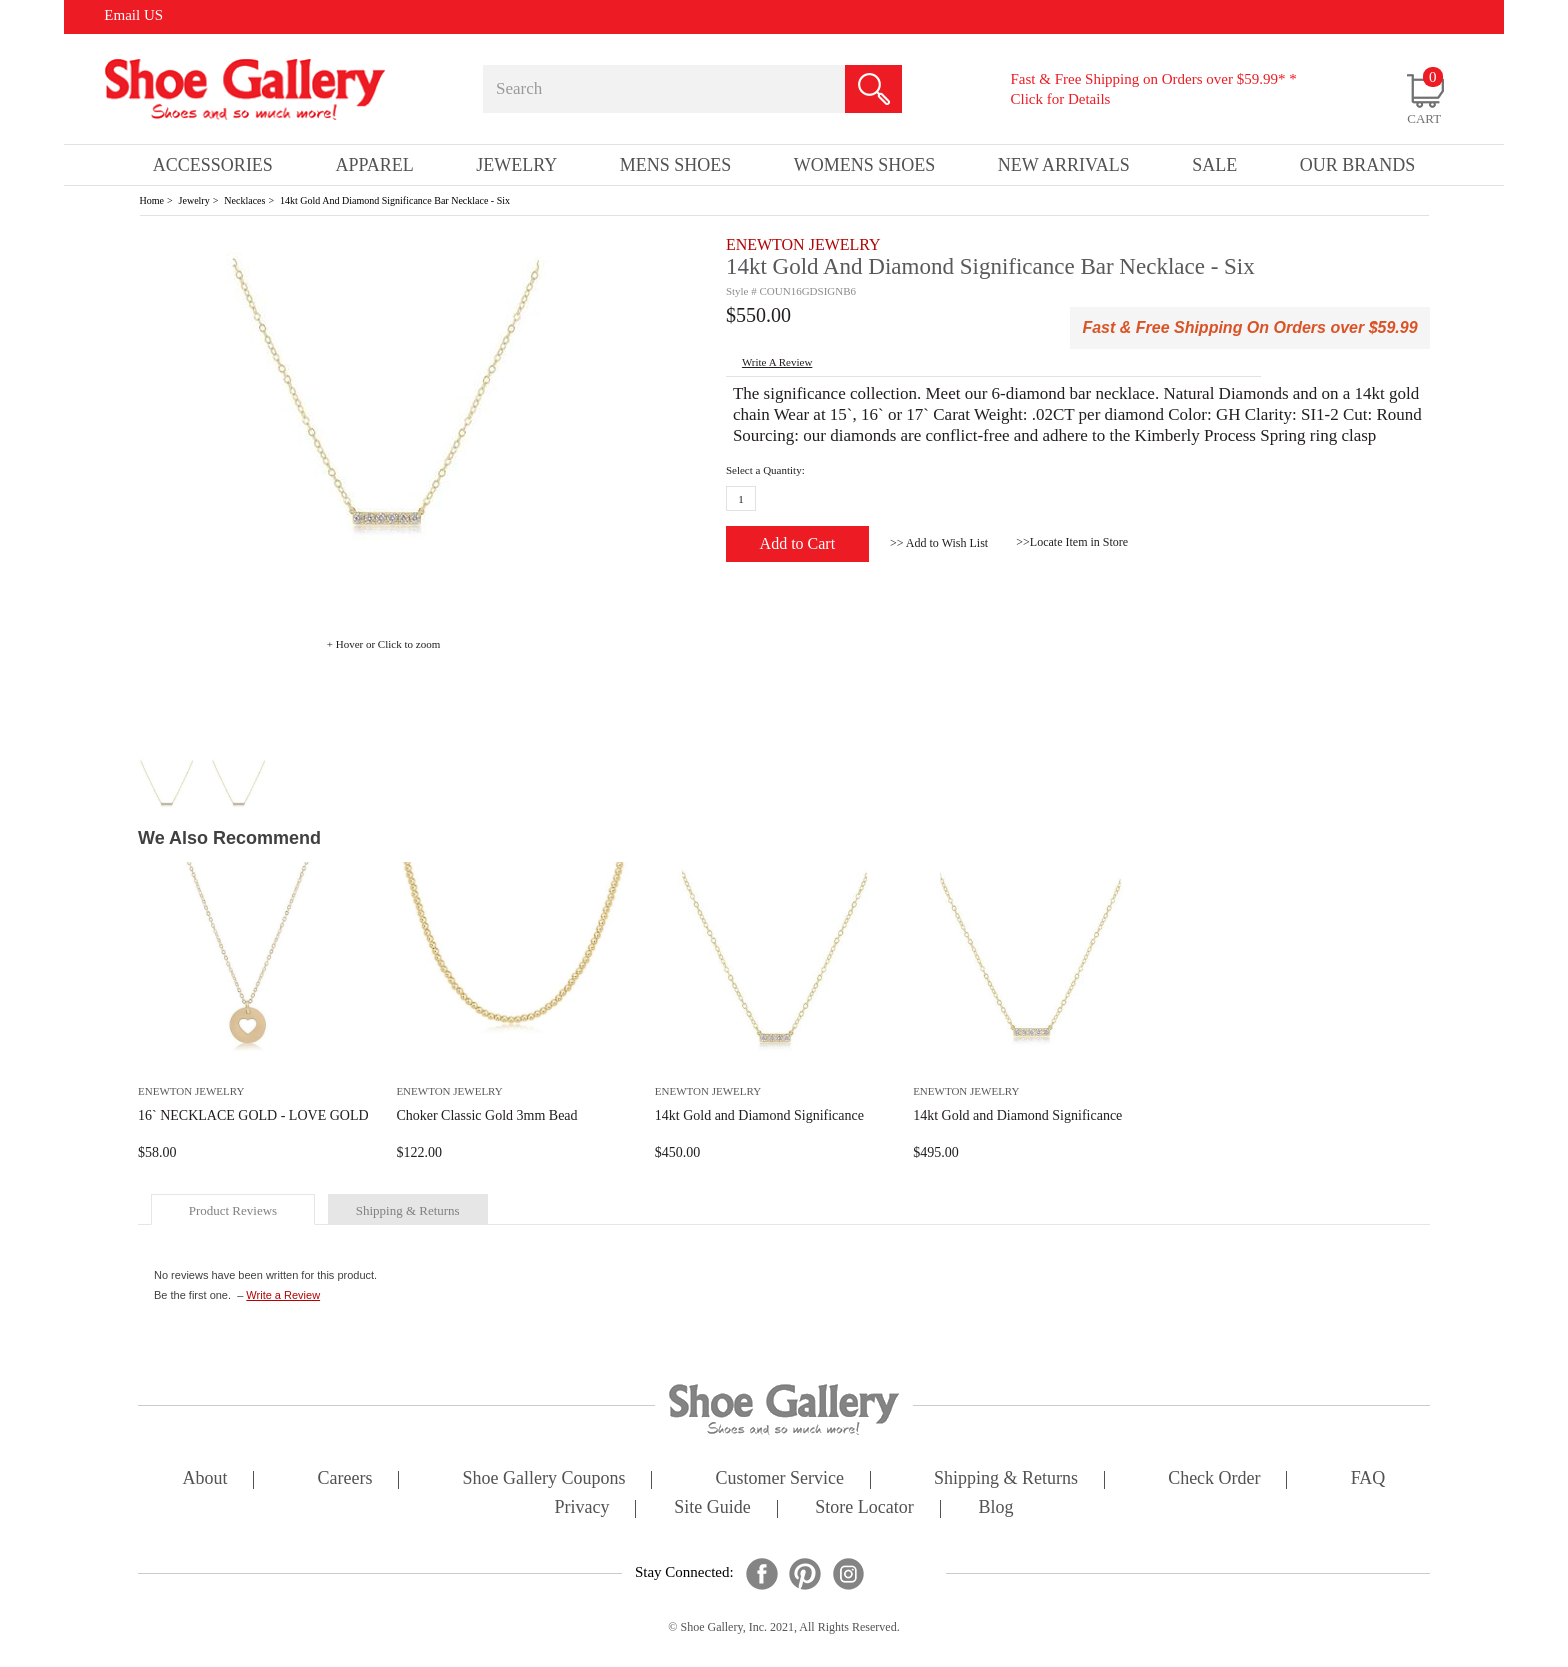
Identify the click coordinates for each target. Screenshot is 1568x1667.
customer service (780, 1479)
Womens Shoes (865, 165)
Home (152, 200)
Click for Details (1060, 99)
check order (1214, 1479)
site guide (712, 1508)
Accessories (213, 165)
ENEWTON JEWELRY (803, 244)
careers (345, 1479)
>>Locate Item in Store (1072, 542)
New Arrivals (1064, 165)
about (205, 1479)
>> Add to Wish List (939, 543)
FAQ (1368, 1479)
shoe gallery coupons (544, 1479)
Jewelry (194, 200)
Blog (995, 1508)
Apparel (374, 165)
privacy (582, 1508)
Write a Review (283, 1295)
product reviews (233, 1210)
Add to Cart (798, 543)
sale (1214, 165)
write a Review (777, 362)
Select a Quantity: (765, 470)
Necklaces (244, 200)
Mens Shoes (676, 165)
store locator (864, 1508)
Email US (133, 15)
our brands (1358, 165)
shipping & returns (408, 1210)
